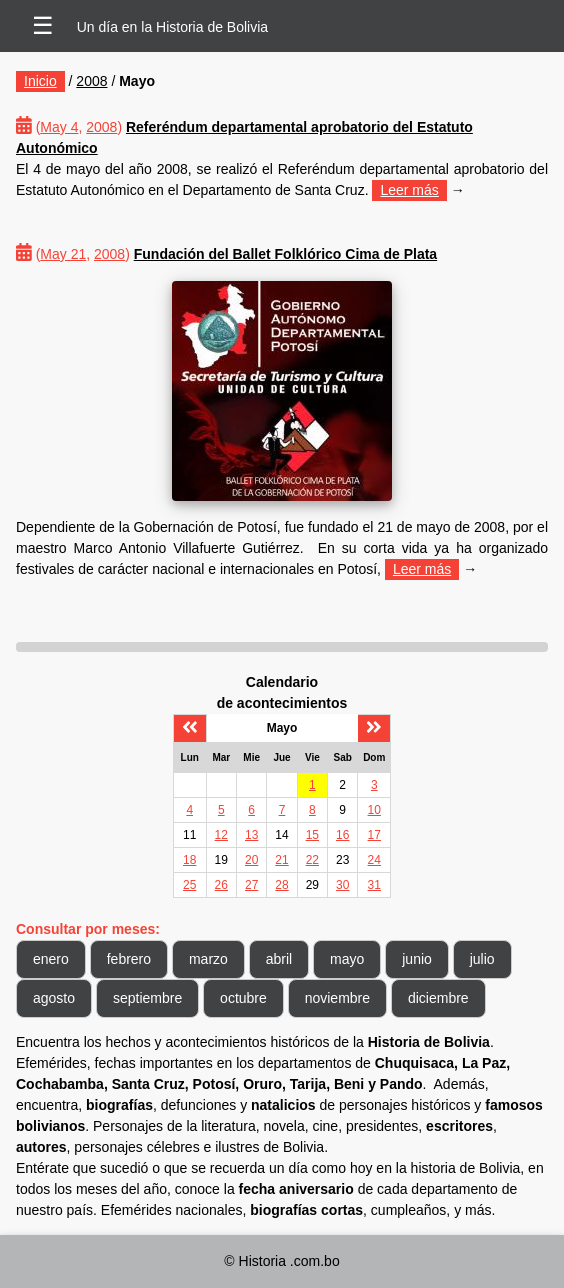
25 (189, 885)
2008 (91, 81)
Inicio (40, 81)
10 (374, 810)
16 (342, 835)
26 (221, 885)
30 (342, 885)
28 (281, 885)
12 (221, 835)
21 (281, 860)
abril (279, 959)
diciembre (438, 998)
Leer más (409, 190)
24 (374, 860)
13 (251, 835)
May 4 (59, 127)
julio (482, 959)
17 (374, 835)
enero (51, 959)
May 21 (63, 254)
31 (374, 885)
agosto (54, 998)
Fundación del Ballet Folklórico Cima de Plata (285, 254)
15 (312, 835)
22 (312, 860)
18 (189, 860)
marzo (208, 959)
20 (251, 860)
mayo (347, 959)
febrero (129, 959)
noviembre (337, 998)
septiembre (147, 998)
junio (417, 959)
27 (251, 885)
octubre (243, 998)
